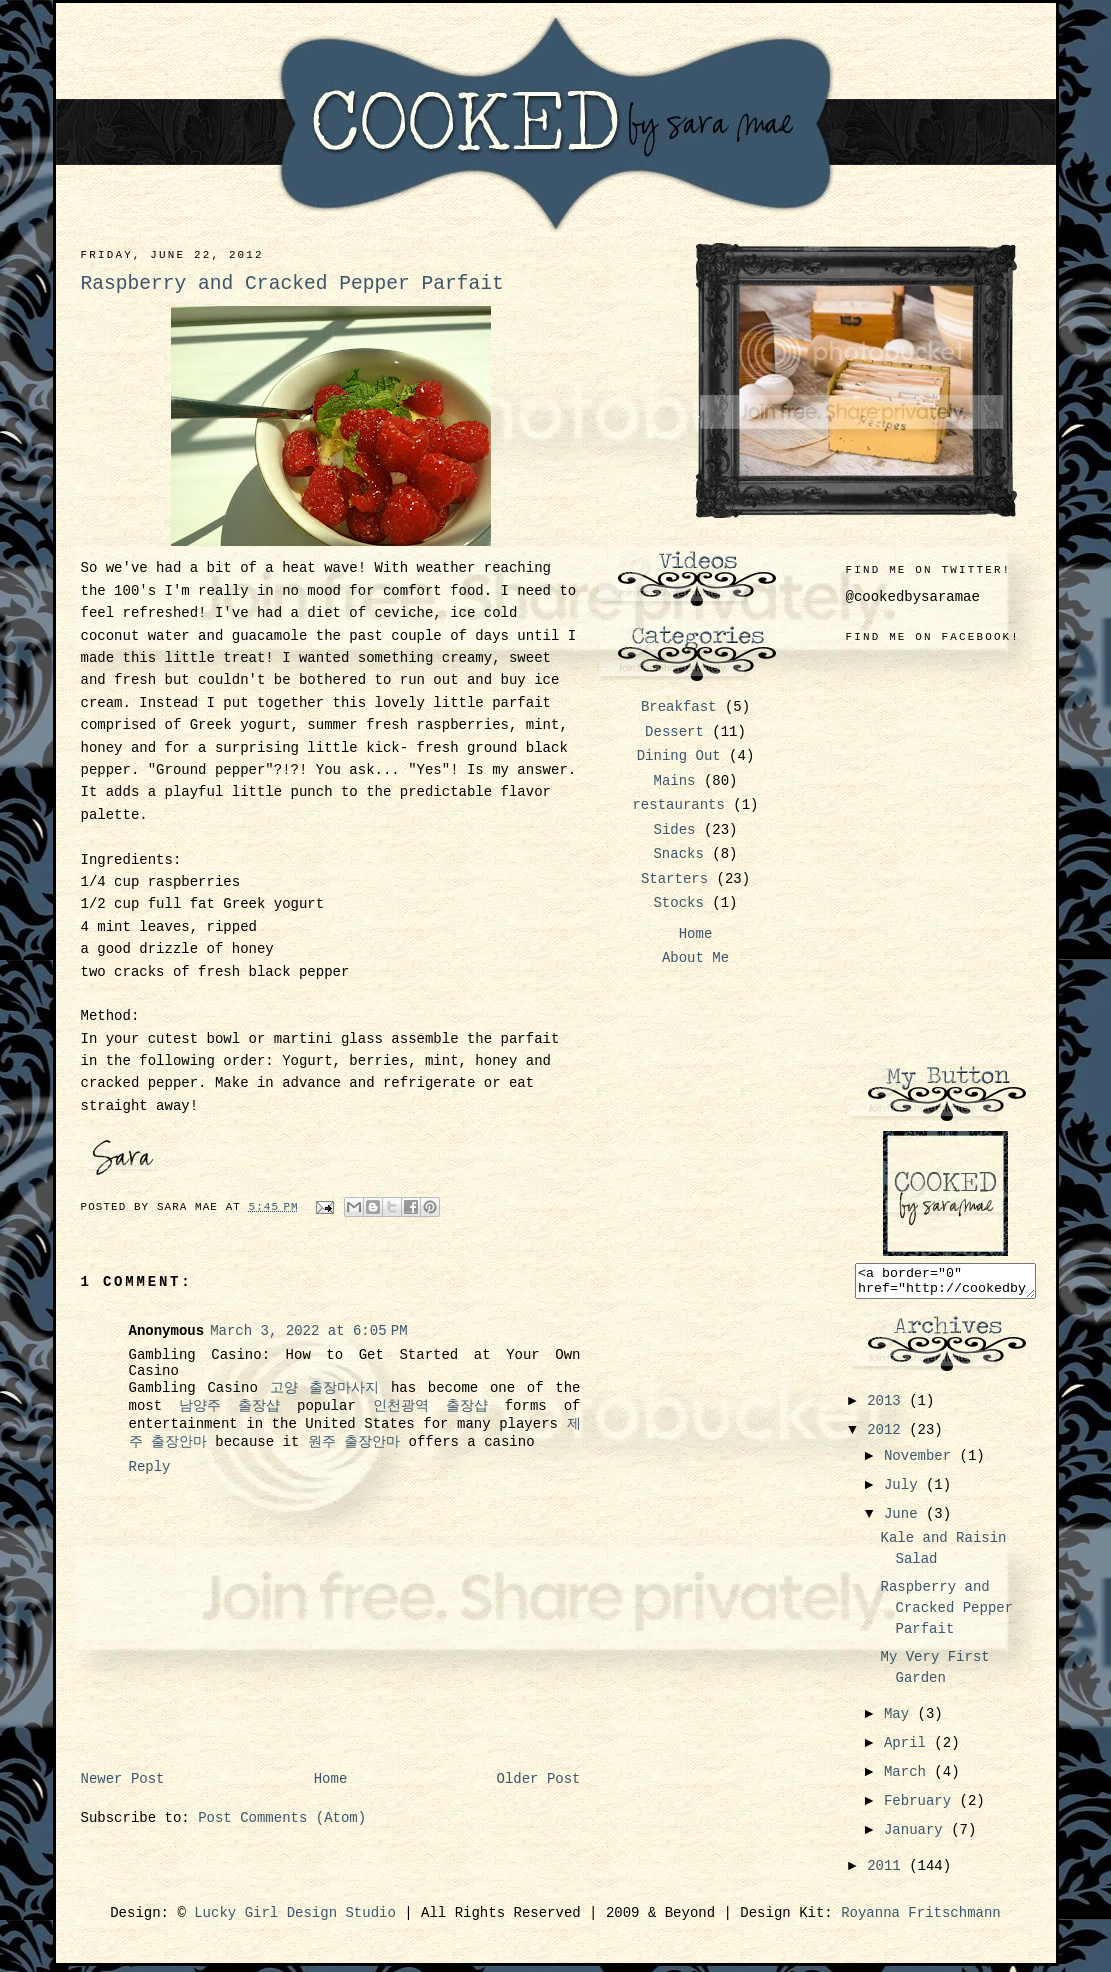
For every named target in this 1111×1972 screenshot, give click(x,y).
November (922, 1462)
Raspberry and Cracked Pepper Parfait (946, 1614)
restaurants (678, 805)
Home (331, 1779)
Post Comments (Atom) (282, 1818)
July (905, 1491)
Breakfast (679, 707)
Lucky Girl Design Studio (295, 1919)
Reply (150, 1467)
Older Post (538, 1779)
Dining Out (679, 756)
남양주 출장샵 (229, 1406)
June (905, 1520)
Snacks (678, 854)
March (909, 1778)
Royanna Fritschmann (921, 1919)
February (922, 1807)
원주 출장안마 (354, 1442)
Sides (674, 830)
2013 (888, 1407)
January (917, 1836)
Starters (674, 879)
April (909, 1749)
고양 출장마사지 (325, 1388)
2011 (888, 1872)
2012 (888, 1436)
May (901, 1720)
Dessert (674, 732)
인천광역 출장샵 (430, 1406)
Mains (674, 781)
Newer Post (123, 1779)
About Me (695, 958)
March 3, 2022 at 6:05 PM (308, 1331)
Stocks (678, 903)
